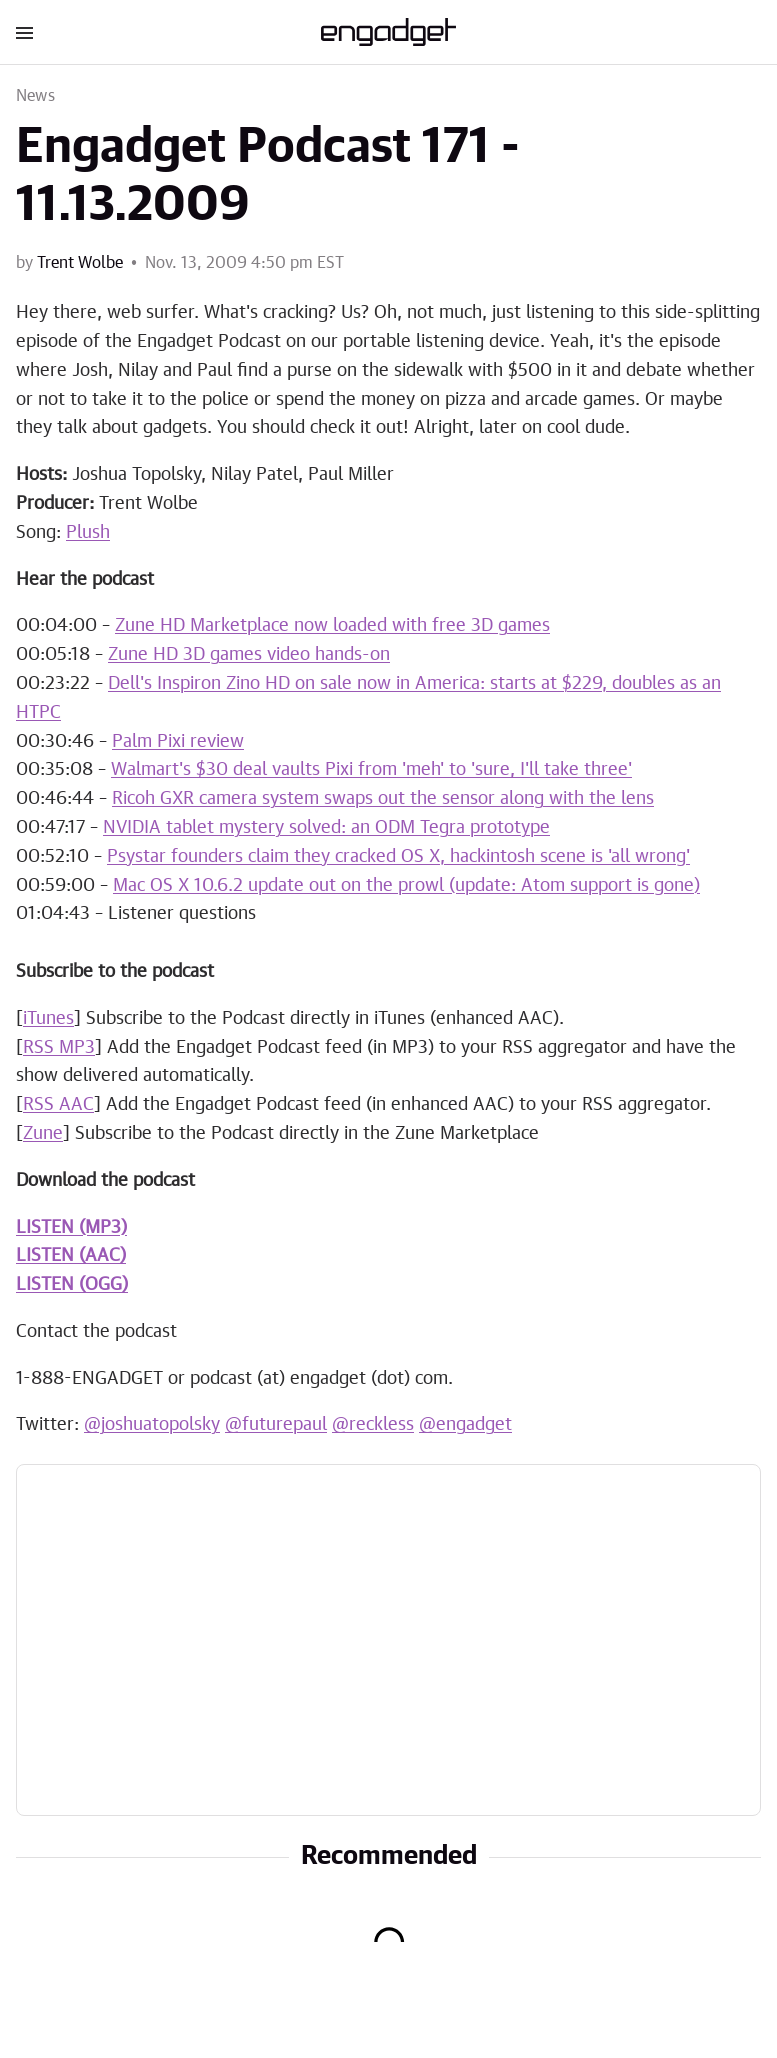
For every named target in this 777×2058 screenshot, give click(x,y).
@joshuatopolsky (152, 1425)
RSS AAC (58, 1105)
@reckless (373, 1425)
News (35, 96)
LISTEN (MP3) (71, 1228)
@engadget (465, 1425)
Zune (43, 1134)
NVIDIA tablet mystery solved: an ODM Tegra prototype (326, 828)
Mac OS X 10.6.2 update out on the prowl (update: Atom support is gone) (406, 886)
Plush (88, 533)
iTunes (48, 1019)
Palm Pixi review (178, 742)
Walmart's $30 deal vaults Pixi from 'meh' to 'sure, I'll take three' (371, 770)
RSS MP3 (59, 1048)
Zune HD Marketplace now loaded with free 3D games (332, 626)
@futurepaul (276, 1425)
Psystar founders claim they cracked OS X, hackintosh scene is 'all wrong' (398, 857)
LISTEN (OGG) (72, 1285)
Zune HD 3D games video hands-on (249, 655)
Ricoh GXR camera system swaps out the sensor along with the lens (383, 799)
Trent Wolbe (80, 263)
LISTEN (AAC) (71, 1256)
